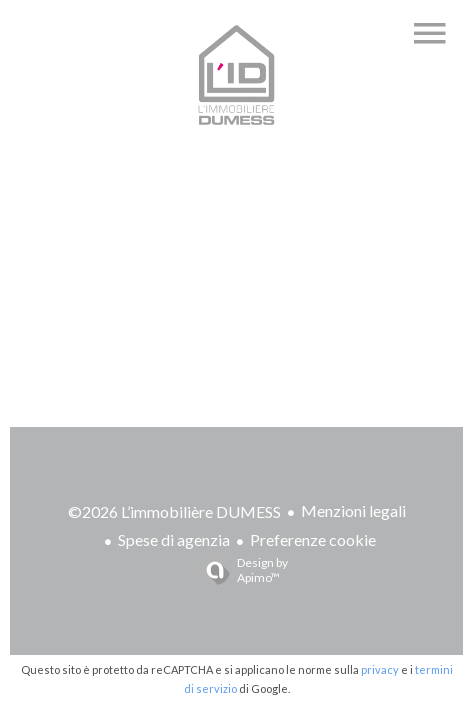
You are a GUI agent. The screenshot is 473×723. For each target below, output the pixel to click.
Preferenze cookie (313, 539)
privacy (380, 669)
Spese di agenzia (174, 539)
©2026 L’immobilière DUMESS (174, 511)
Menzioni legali (353, 510)
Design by (239, 570)
